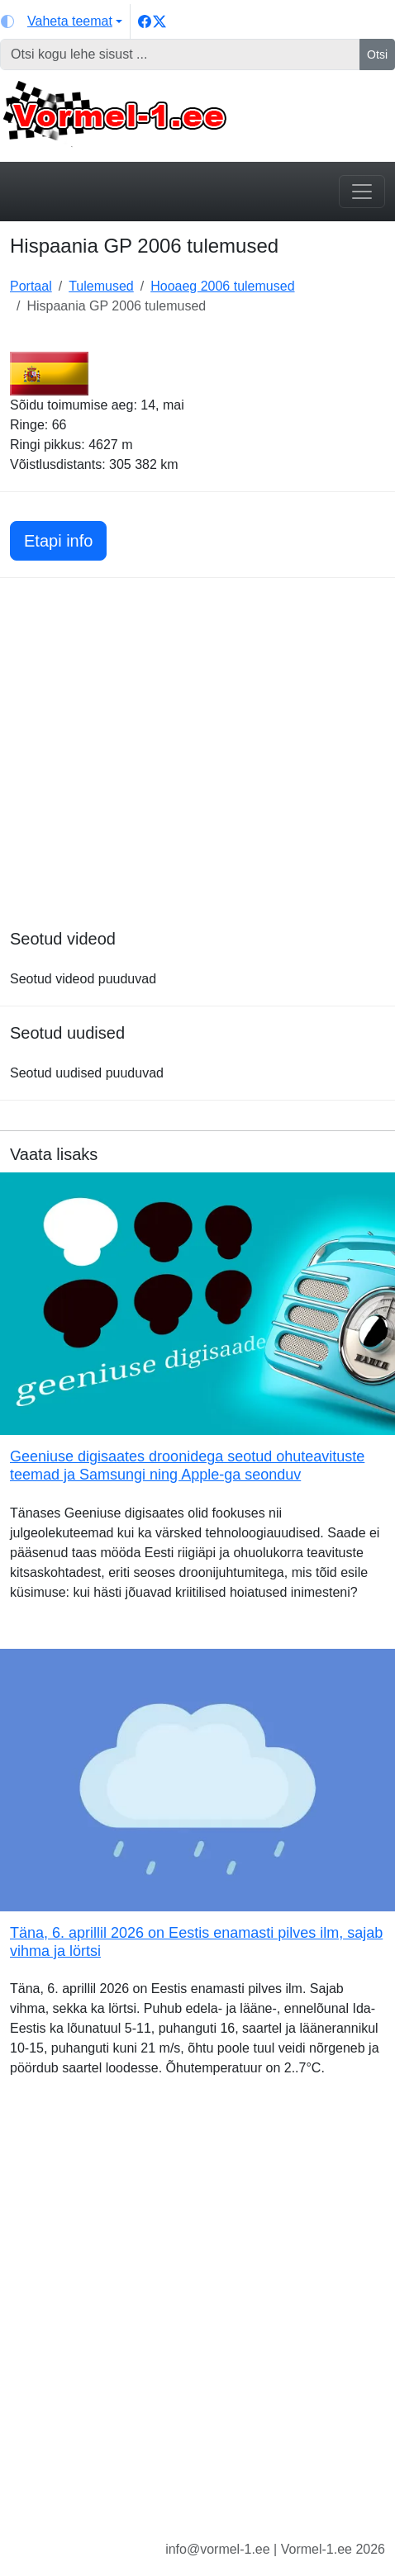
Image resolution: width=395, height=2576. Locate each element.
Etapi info (65, 539)
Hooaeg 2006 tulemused (222, 286)
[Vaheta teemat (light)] (61, 21)
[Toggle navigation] (362, 191)
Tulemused (101, 286)
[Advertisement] (197, 781)
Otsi (377, 54)
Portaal (31, 286)
